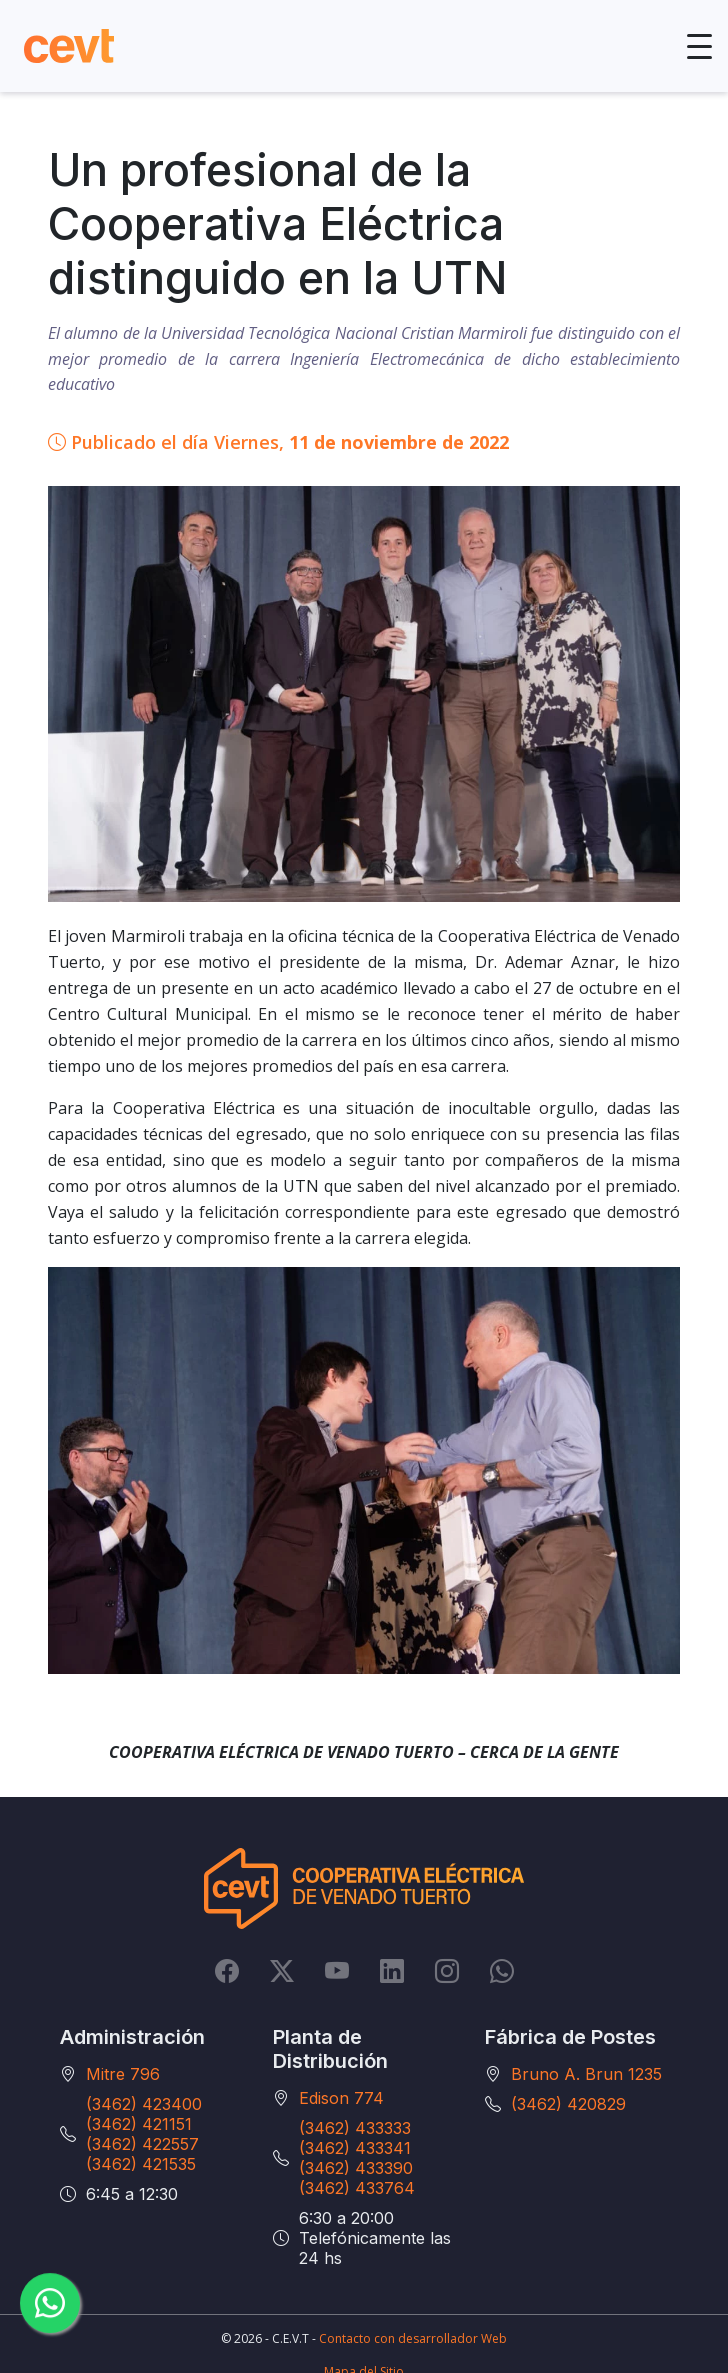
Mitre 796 (123, 2074)
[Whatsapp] (502, 1970)
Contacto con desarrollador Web (413, 2338)
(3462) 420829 (568, 2104)
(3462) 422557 (142, 2144)
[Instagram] (447, 1970)
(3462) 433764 (357, 2188)
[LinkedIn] (392, 1970)
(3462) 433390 (356, 2168)
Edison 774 (341, 2098)
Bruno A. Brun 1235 (586, 2074)
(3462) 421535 (141, 2164)
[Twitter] (282, 1970)
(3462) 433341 (355, 2148)
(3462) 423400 (144, 2104)
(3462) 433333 (355, 2128)
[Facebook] (227, 1970)
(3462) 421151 (139, 2124)
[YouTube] (337, 1970)
